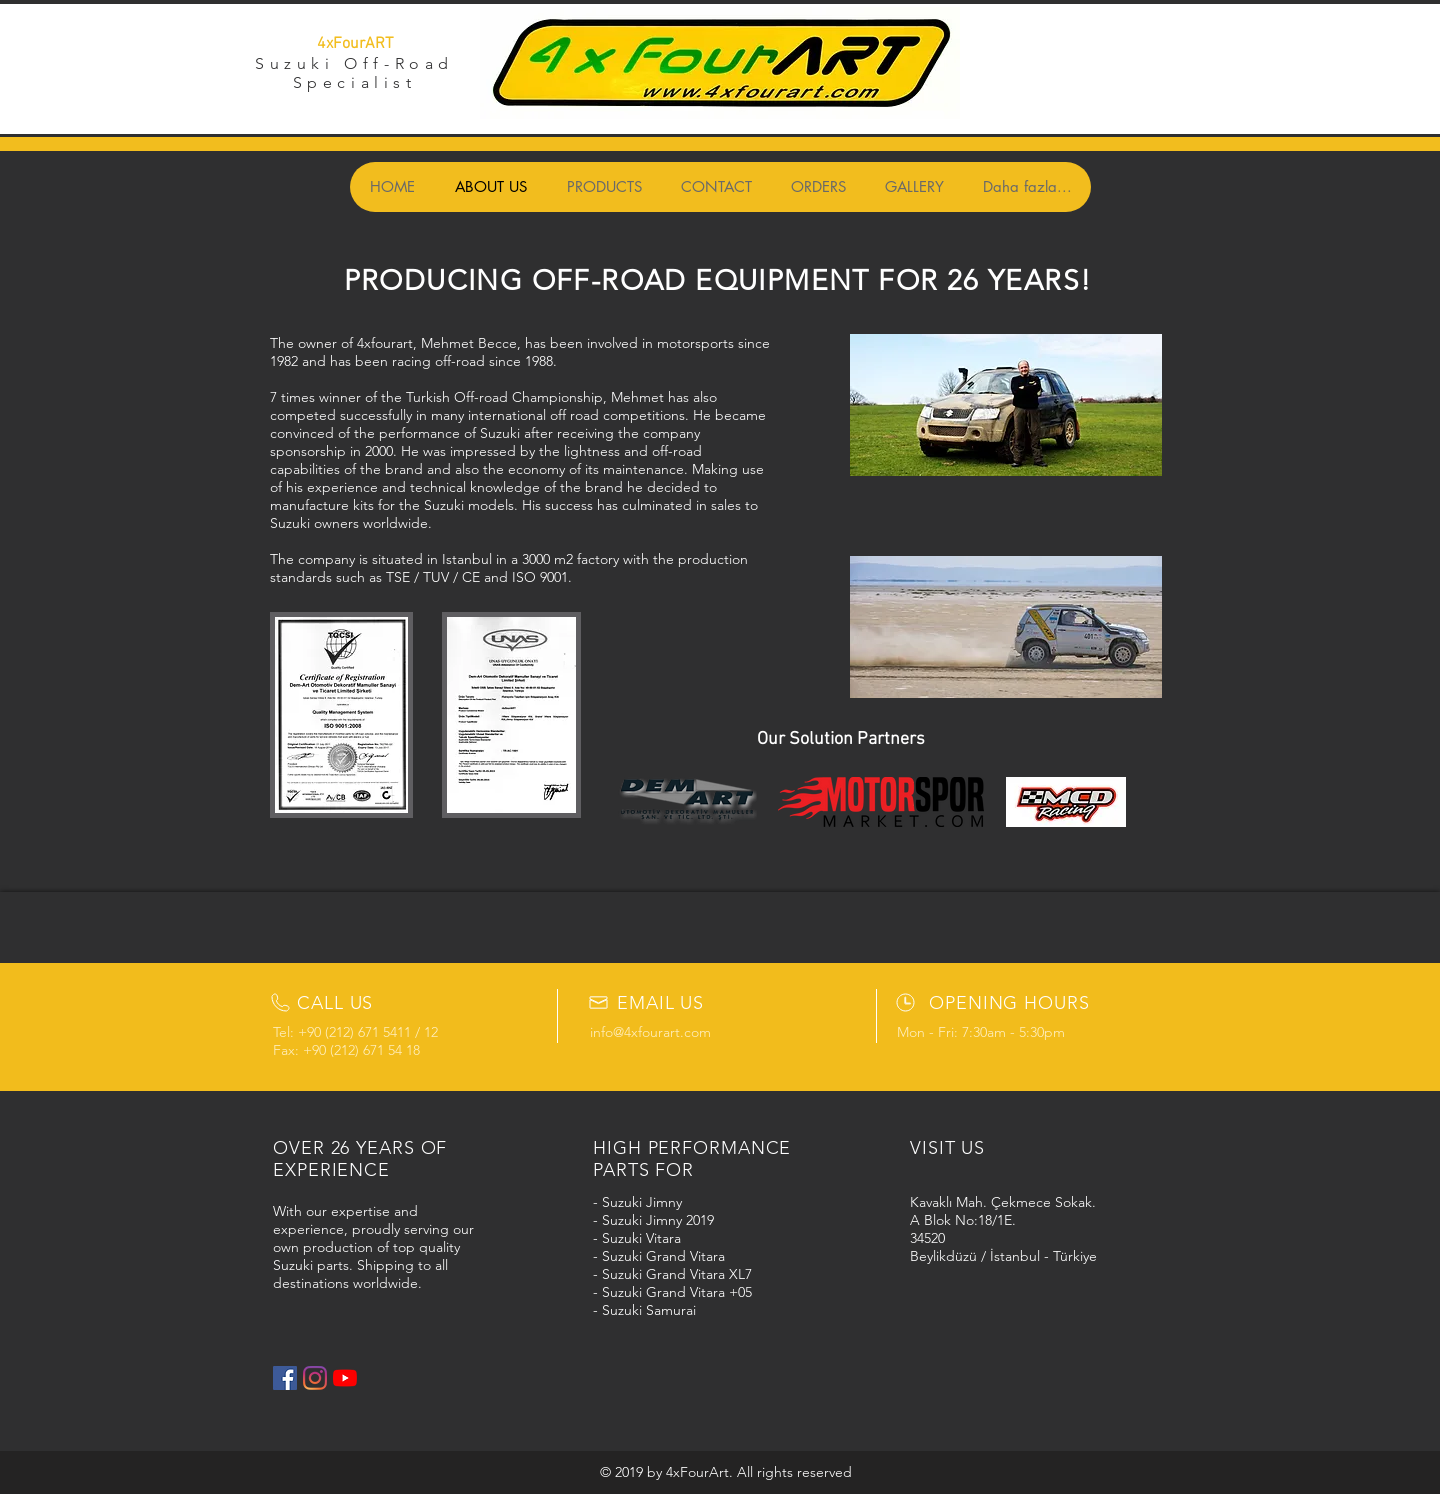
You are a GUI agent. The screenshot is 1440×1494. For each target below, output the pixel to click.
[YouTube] (345, 1378)
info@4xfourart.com (650, 1032)
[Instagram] (315, 1378)
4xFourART (355, 44)
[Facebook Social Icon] (285, 1378)
